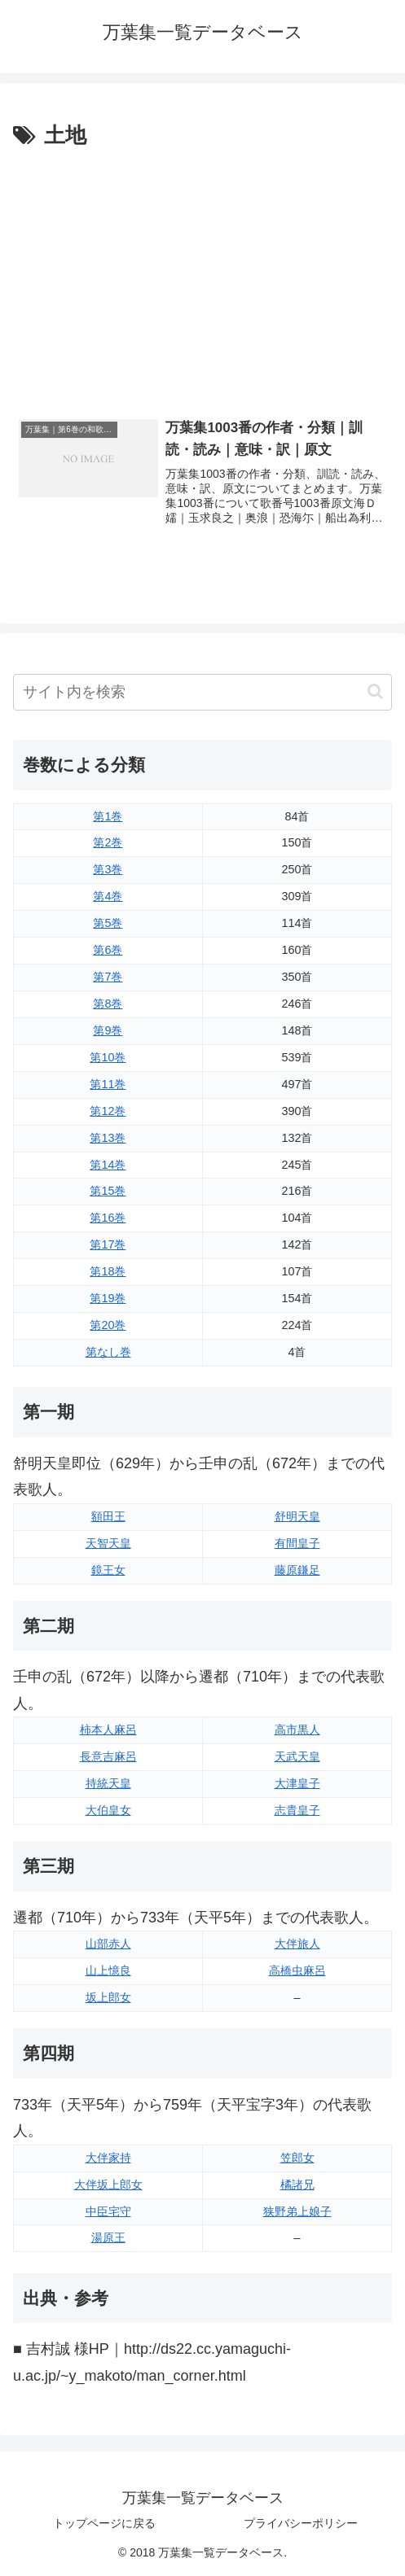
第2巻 (107, 842)
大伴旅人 (297, 1943)
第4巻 (107, 896)
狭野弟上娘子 (297, 2211)
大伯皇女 (108, 1810)
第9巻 (107, 1030)
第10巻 (107, 1057)
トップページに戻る (104, 2523)
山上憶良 (108, 1970)
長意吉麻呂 (108, 1756)
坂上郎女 (108, 1997)
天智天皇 (108, 1543)
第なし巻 (108, 1351)
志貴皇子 (297, 1810)
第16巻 (107, 1217)
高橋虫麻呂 (297, 1970)
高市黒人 (297, 1729)
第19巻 (107, 1298)
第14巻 (107, 1164)
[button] (375, 691)
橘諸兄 (297, 2184)
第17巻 (107, 1244)
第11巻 (107, 1084)
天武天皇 (297, 1756)
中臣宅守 (108, 2211)
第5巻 (107, 922)
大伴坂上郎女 (108, 2184)
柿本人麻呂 (108, 1729)
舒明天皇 (297, 1516)
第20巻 (107, 1325)
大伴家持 (108, 2157)
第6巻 (107, 949)
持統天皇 (108, 1783)
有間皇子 (297, 1543)
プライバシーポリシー (301, 2523)
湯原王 (108, 2237)
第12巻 (107, 1110)
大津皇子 (297, 1783)
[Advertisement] (202, 276)
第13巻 (107, 1137)
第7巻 (107, 976)
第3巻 (107, 869)
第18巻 (107, 1271)
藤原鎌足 (297, 1570)
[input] (202, 692)
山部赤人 (108, 1943)
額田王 (108, 1516)
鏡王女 (108, 1570)
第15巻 (107, 1190)
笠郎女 (297, 2157)
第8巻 (107, 1003)
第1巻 (107, 816)
